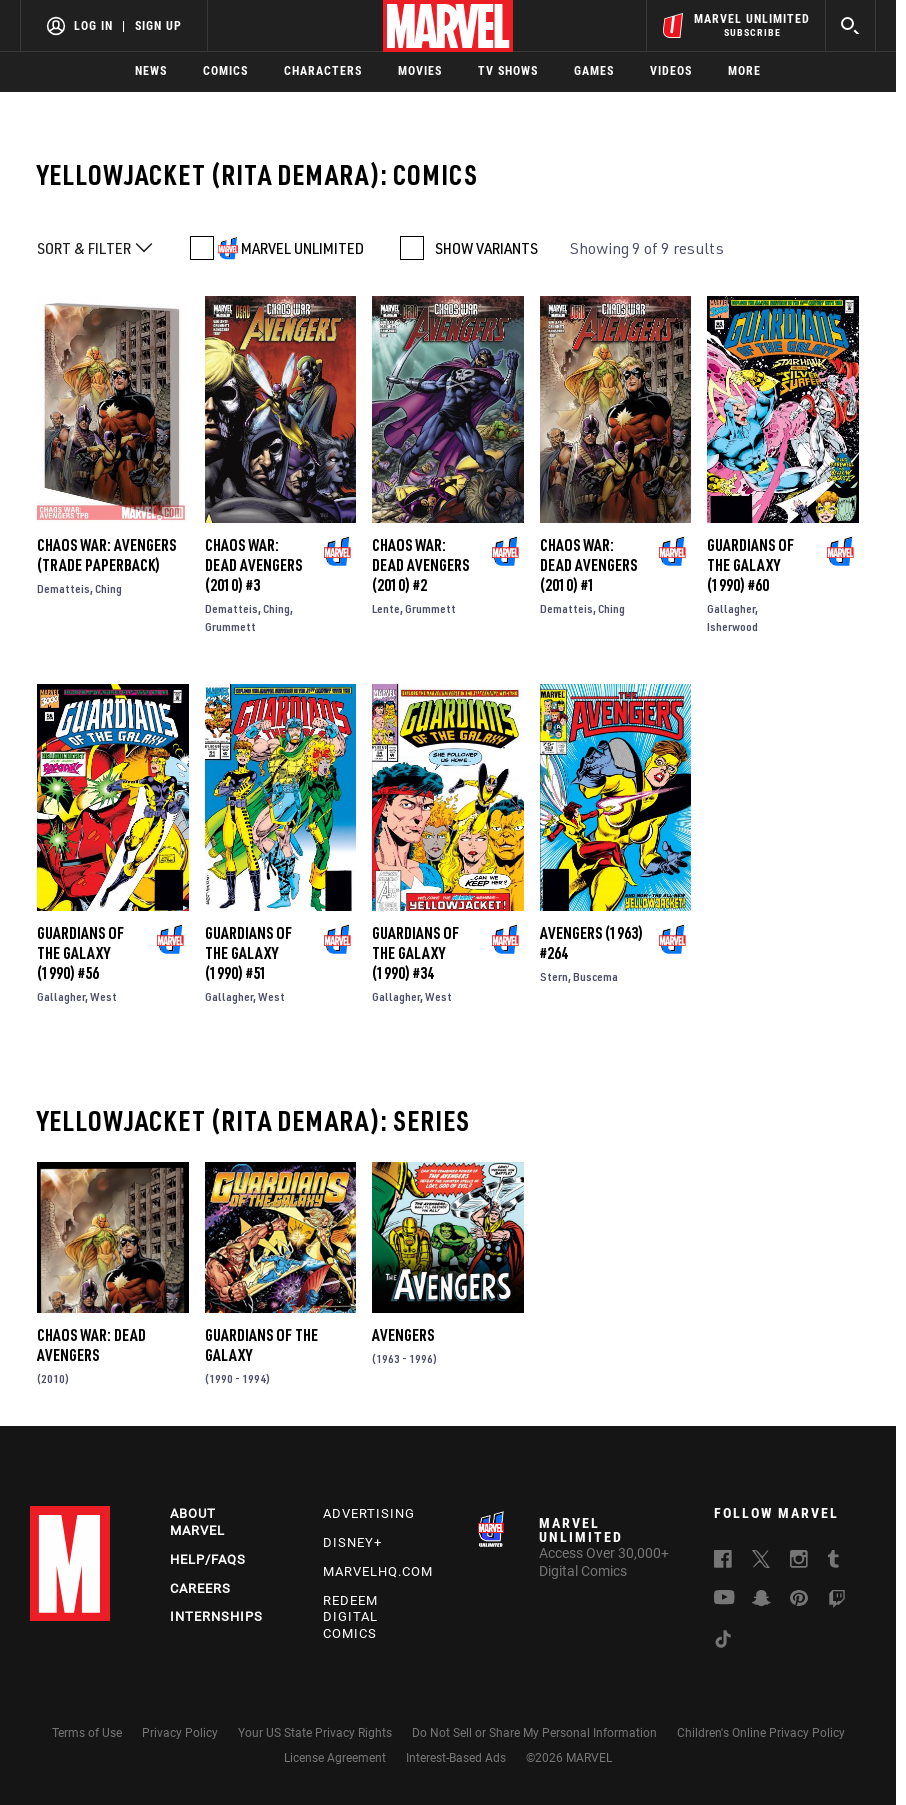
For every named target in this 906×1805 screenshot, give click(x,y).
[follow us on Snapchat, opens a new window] (761, 1601)
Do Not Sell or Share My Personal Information (534, 1733)
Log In (93, 26)
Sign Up (158, 26)
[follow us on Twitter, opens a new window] (761, 1562)
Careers (200, 1588)
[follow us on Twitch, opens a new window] (837, 1602)
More (744, 71)
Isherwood (732, 626)
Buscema (595, 976)
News (151, 71)
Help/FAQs (208, 1559)
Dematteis (63, 588)
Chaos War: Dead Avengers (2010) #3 (253, 565)
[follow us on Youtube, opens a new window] (724, 1599)
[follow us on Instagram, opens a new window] (799, 1562)
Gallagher (731, 608)
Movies (420, 71)
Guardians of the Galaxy (261, 1345)
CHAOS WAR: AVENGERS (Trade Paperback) (106, 555)
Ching (108, 588)
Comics (225, 71)
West (103, 996)
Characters (323, 71)
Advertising (369, 1513)
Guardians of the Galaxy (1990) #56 (80, 953)
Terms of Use (87, 1733)
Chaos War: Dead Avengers (91, 1345)
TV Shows (508, 71)
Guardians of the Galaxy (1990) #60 (750, 565)
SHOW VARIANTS (486, 248)
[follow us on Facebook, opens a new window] (723, 1562)
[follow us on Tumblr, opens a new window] (833, 1562)
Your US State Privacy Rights (315, 1733)
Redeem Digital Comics (350, 1617)
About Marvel (197, 1522)
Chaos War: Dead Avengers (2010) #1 (588, 565)
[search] (850, 25)
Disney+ (352, 1542)
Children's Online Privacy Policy (761, 1733)
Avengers (403, 1335)
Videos (671, 71)
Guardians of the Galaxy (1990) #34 (415, 953)
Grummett (230, 626)
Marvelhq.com (378, 1571)
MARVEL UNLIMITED (302, 248)
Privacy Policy (180, 1733)
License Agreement (335, 1758)
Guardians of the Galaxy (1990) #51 (248, 953)
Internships (216, 1616)
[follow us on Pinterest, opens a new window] (799, 1600)
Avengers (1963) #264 (591, 943)
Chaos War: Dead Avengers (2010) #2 (420, 565)
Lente (386, 608)
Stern (554, 976)
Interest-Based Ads (456, 1758)
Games (594, 71)
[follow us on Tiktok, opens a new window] (723, 1642)
